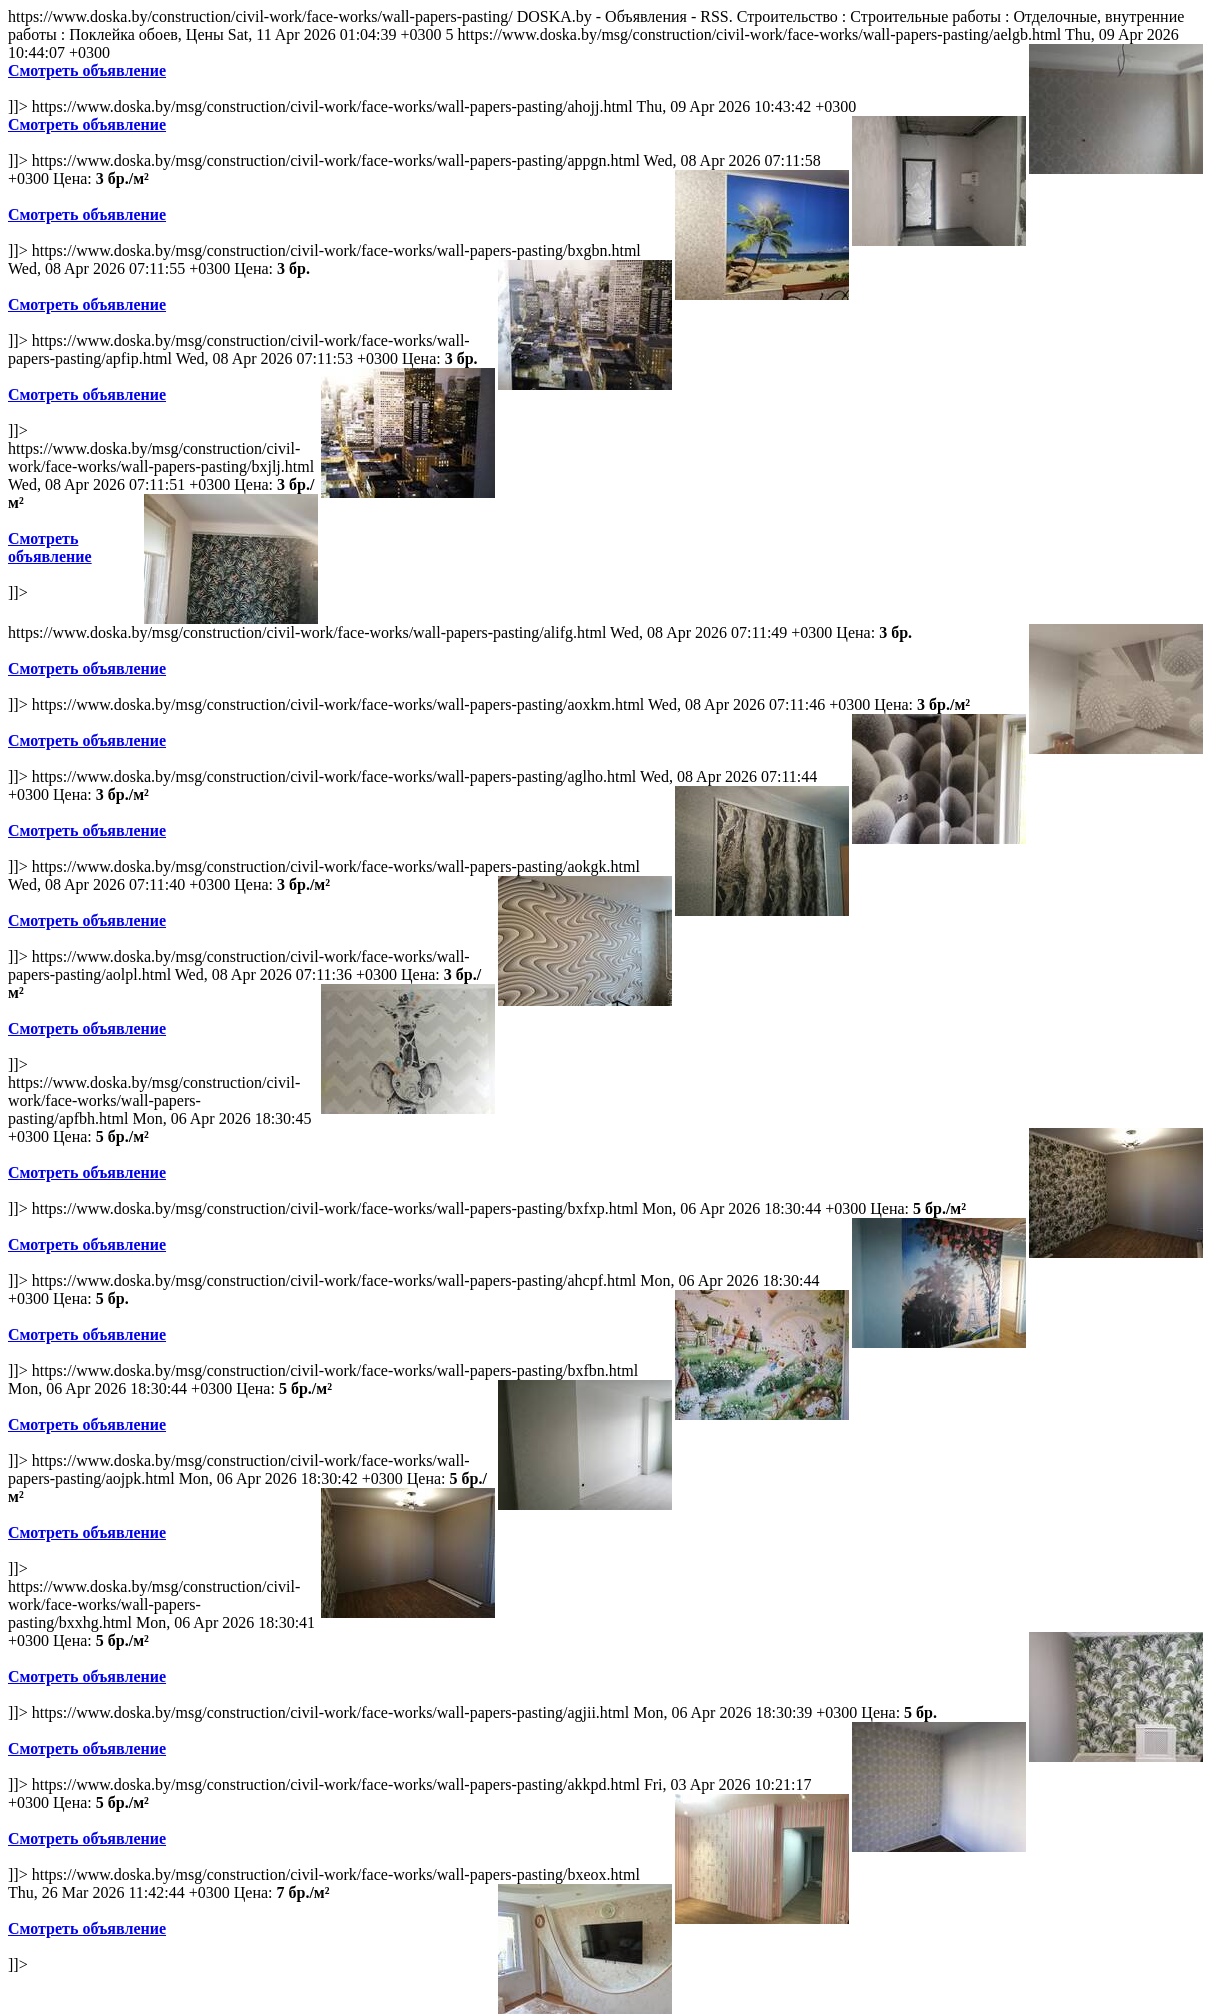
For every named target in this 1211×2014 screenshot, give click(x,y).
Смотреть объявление (87, 70)
